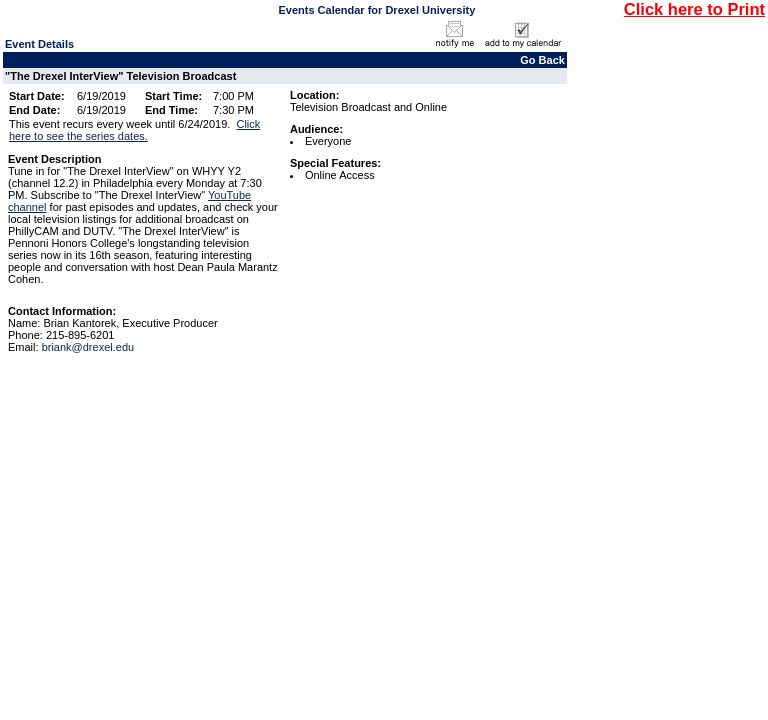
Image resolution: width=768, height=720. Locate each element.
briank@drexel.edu (88, 347)
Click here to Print (694, 9)
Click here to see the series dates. (134, 130)
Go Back (542, 60)
